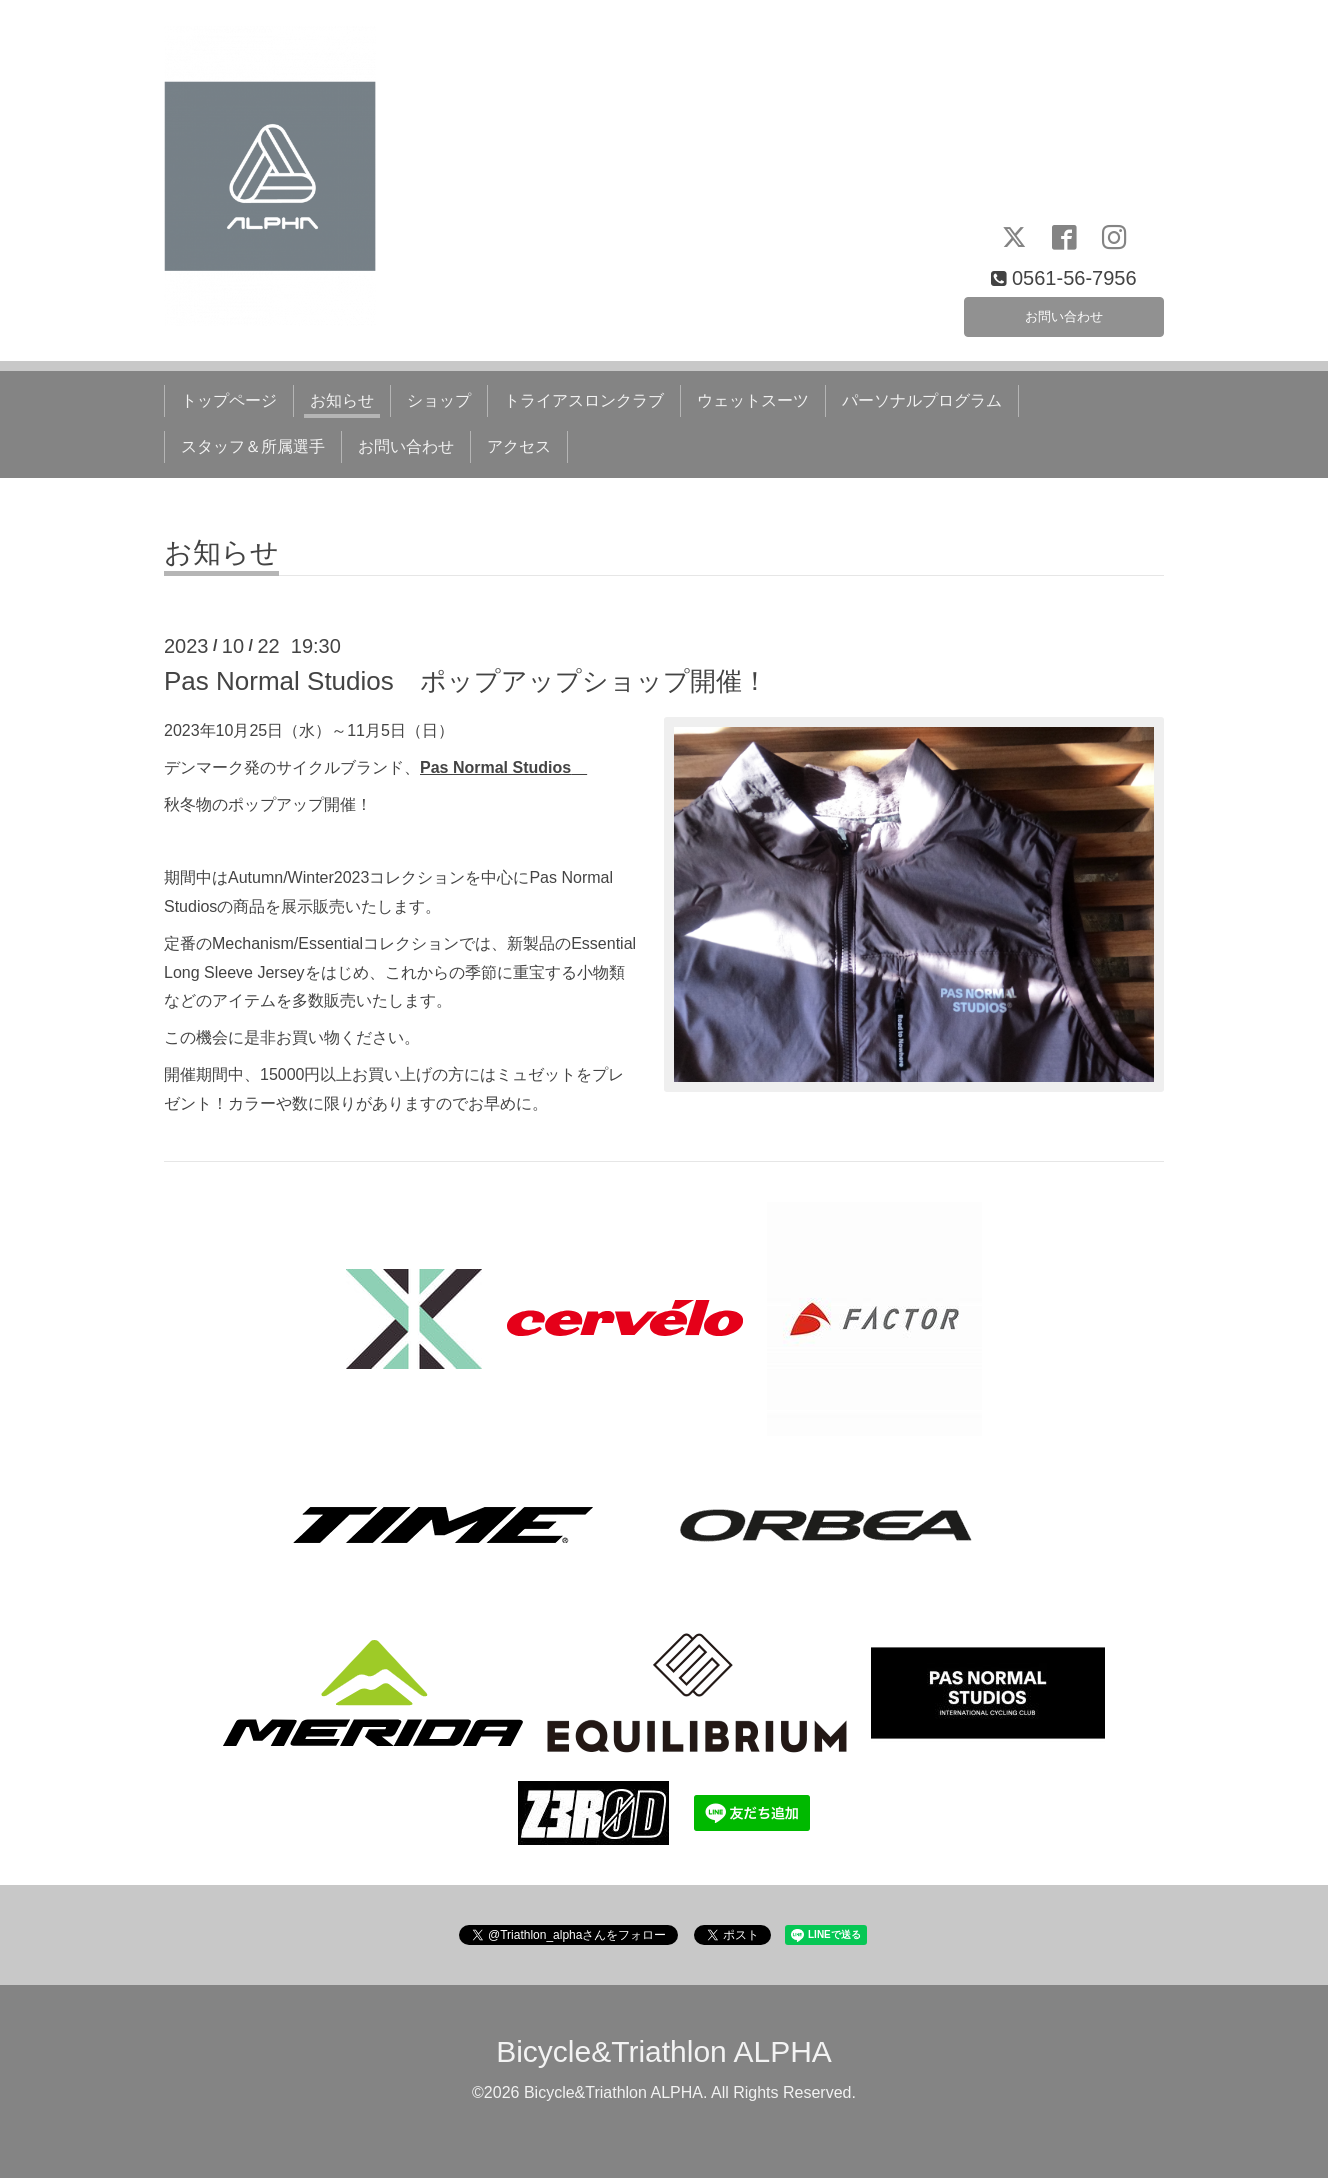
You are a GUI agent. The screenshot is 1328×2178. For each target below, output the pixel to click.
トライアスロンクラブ (584, 400)
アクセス (519, 446)
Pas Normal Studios (495, 767)
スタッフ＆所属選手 (253, 446)
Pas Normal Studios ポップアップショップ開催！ (466, 681)
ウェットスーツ (753, 400)
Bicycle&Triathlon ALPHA (664, 2051)
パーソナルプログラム (922, 400)
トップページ (229, 400)
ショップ (439, 400)
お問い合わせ (1064, 312)
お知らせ (342, 400)
